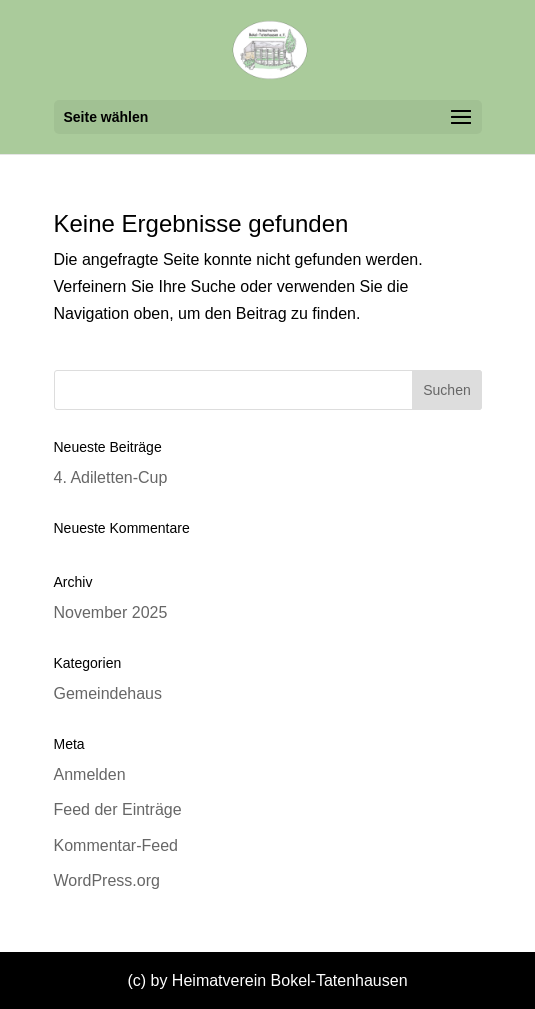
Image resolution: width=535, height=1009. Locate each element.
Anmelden (90, 774)
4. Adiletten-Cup (111, 477)
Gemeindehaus (108, 693)
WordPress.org (107, 880)
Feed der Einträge (118, 809)
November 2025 (111, 612)
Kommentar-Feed (116, 845)
